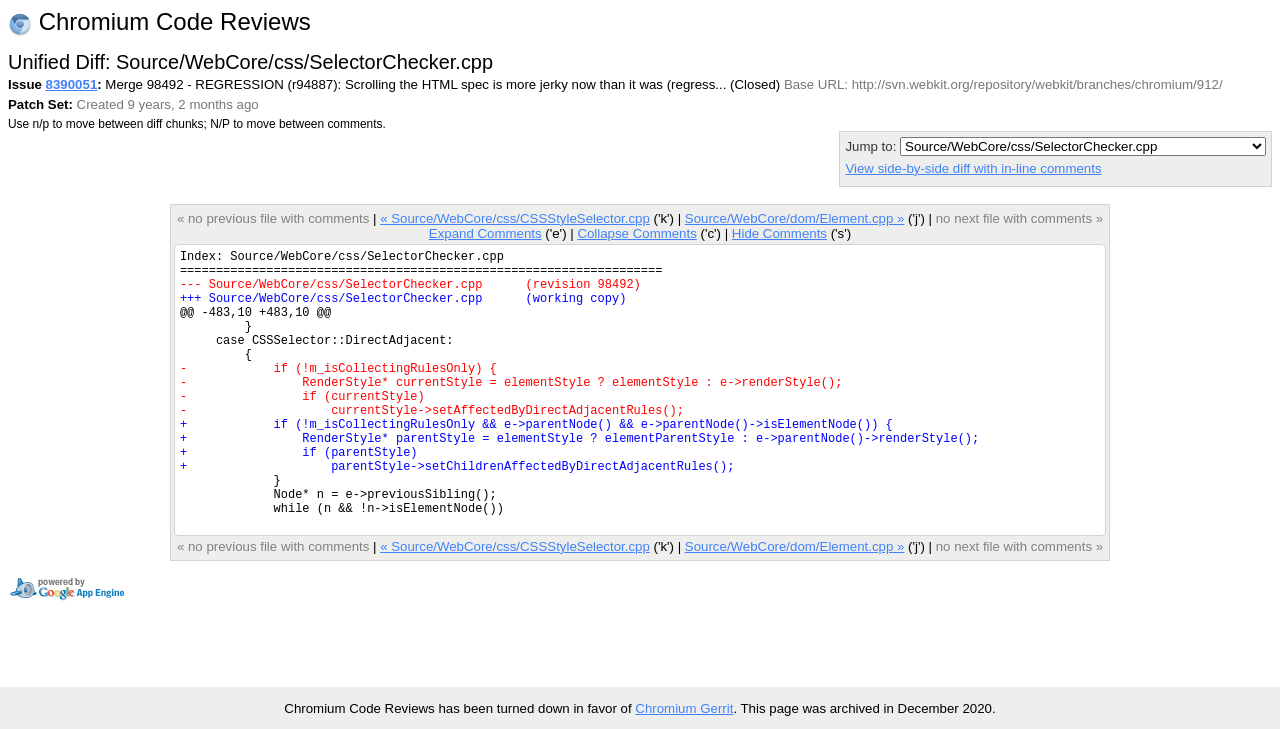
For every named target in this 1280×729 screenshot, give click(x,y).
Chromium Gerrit (684, 708)
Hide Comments (779, 233)
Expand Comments (485, 233)
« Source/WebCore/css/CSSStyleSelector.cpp (515, 218)
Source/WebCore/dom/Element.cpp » (795, 218)
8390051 (72, 84)
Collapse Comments (636, 233)
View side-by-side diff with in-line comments (973, 168)
